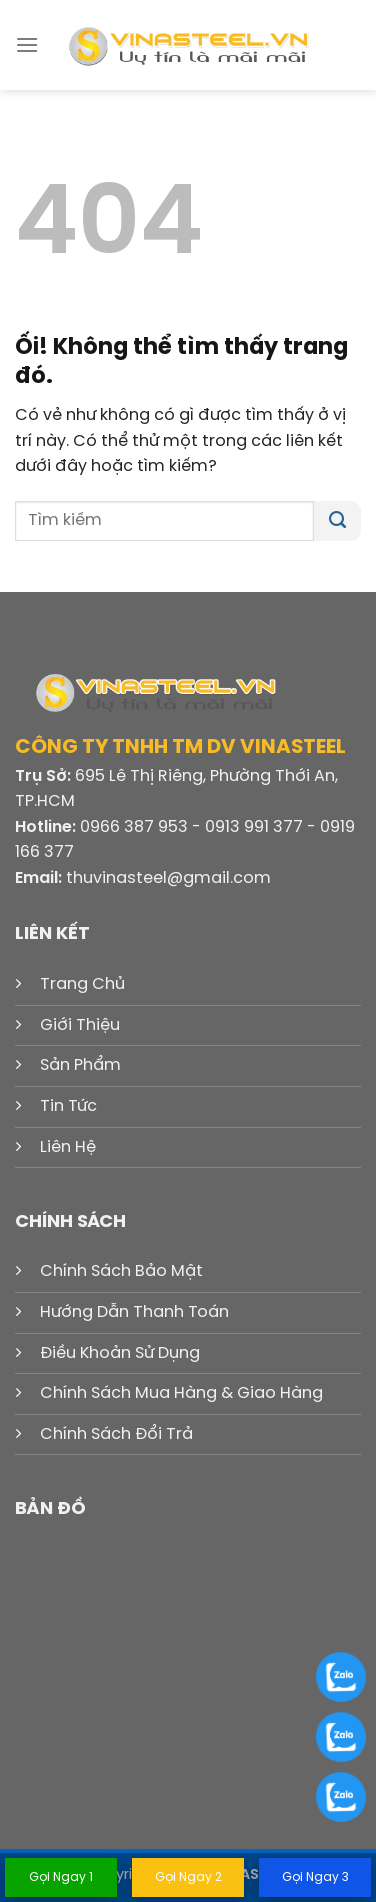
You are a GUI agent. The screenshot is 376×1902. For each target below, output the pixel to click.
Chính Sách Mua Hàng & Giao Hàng (181, 1393)
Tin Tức (68, 1106)
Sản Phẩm (80, 1065)
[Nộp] (337, 521)
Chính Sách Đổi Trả (116, 1434)
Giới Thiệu (80, 1025)
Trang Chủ (82, 984)
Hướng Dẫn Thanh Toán (134, 1312)
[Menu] (27, 44)
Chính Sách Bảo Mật (121, 1271)
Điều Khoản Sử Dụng (120, 1353)
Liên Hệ (68, 1147)
